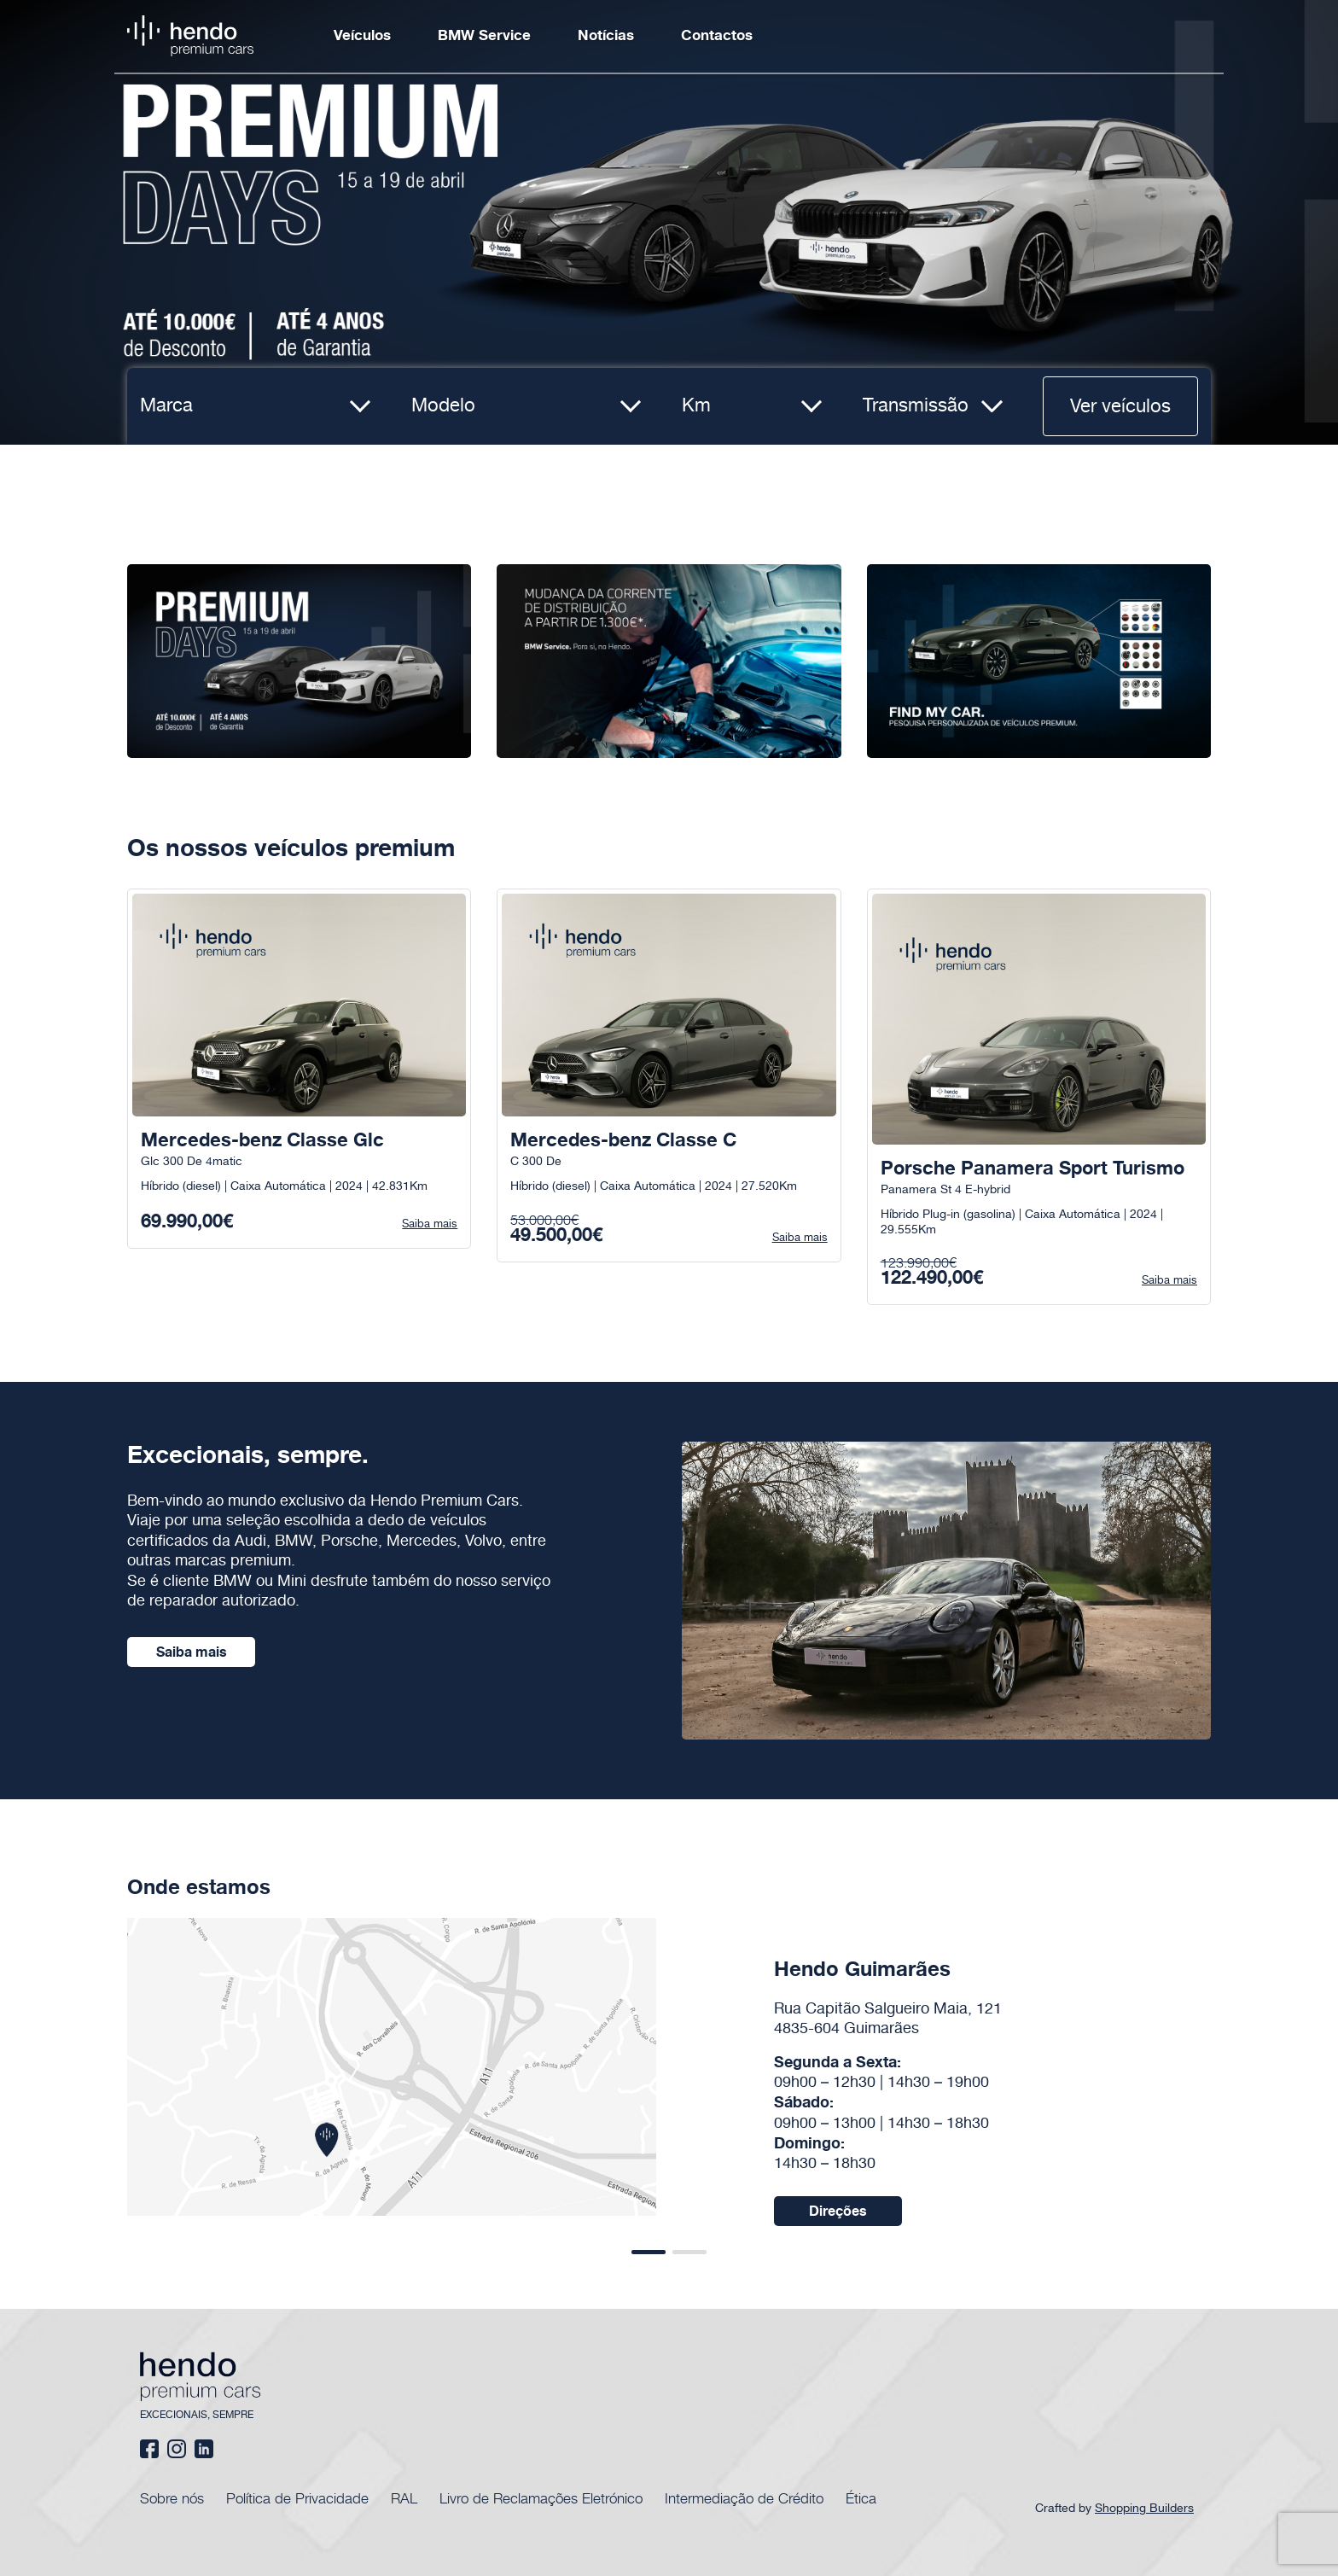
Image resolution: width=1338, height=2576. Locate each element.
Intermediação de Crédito (744, 2497)
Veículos (362, 36)
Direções (838, 2211)
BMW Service (484, 36)
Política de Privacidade (297, 2497)
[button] (648, 2252)
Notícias (606, 36)
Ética (861, 2497)
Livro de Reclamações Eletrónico (541, 2497)
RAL (404, 2497)
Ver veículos (1120, 407)
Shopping (1146, 2508)
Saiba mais (191, 1652)
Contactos (717, 36)
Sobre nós (172, 2497)
